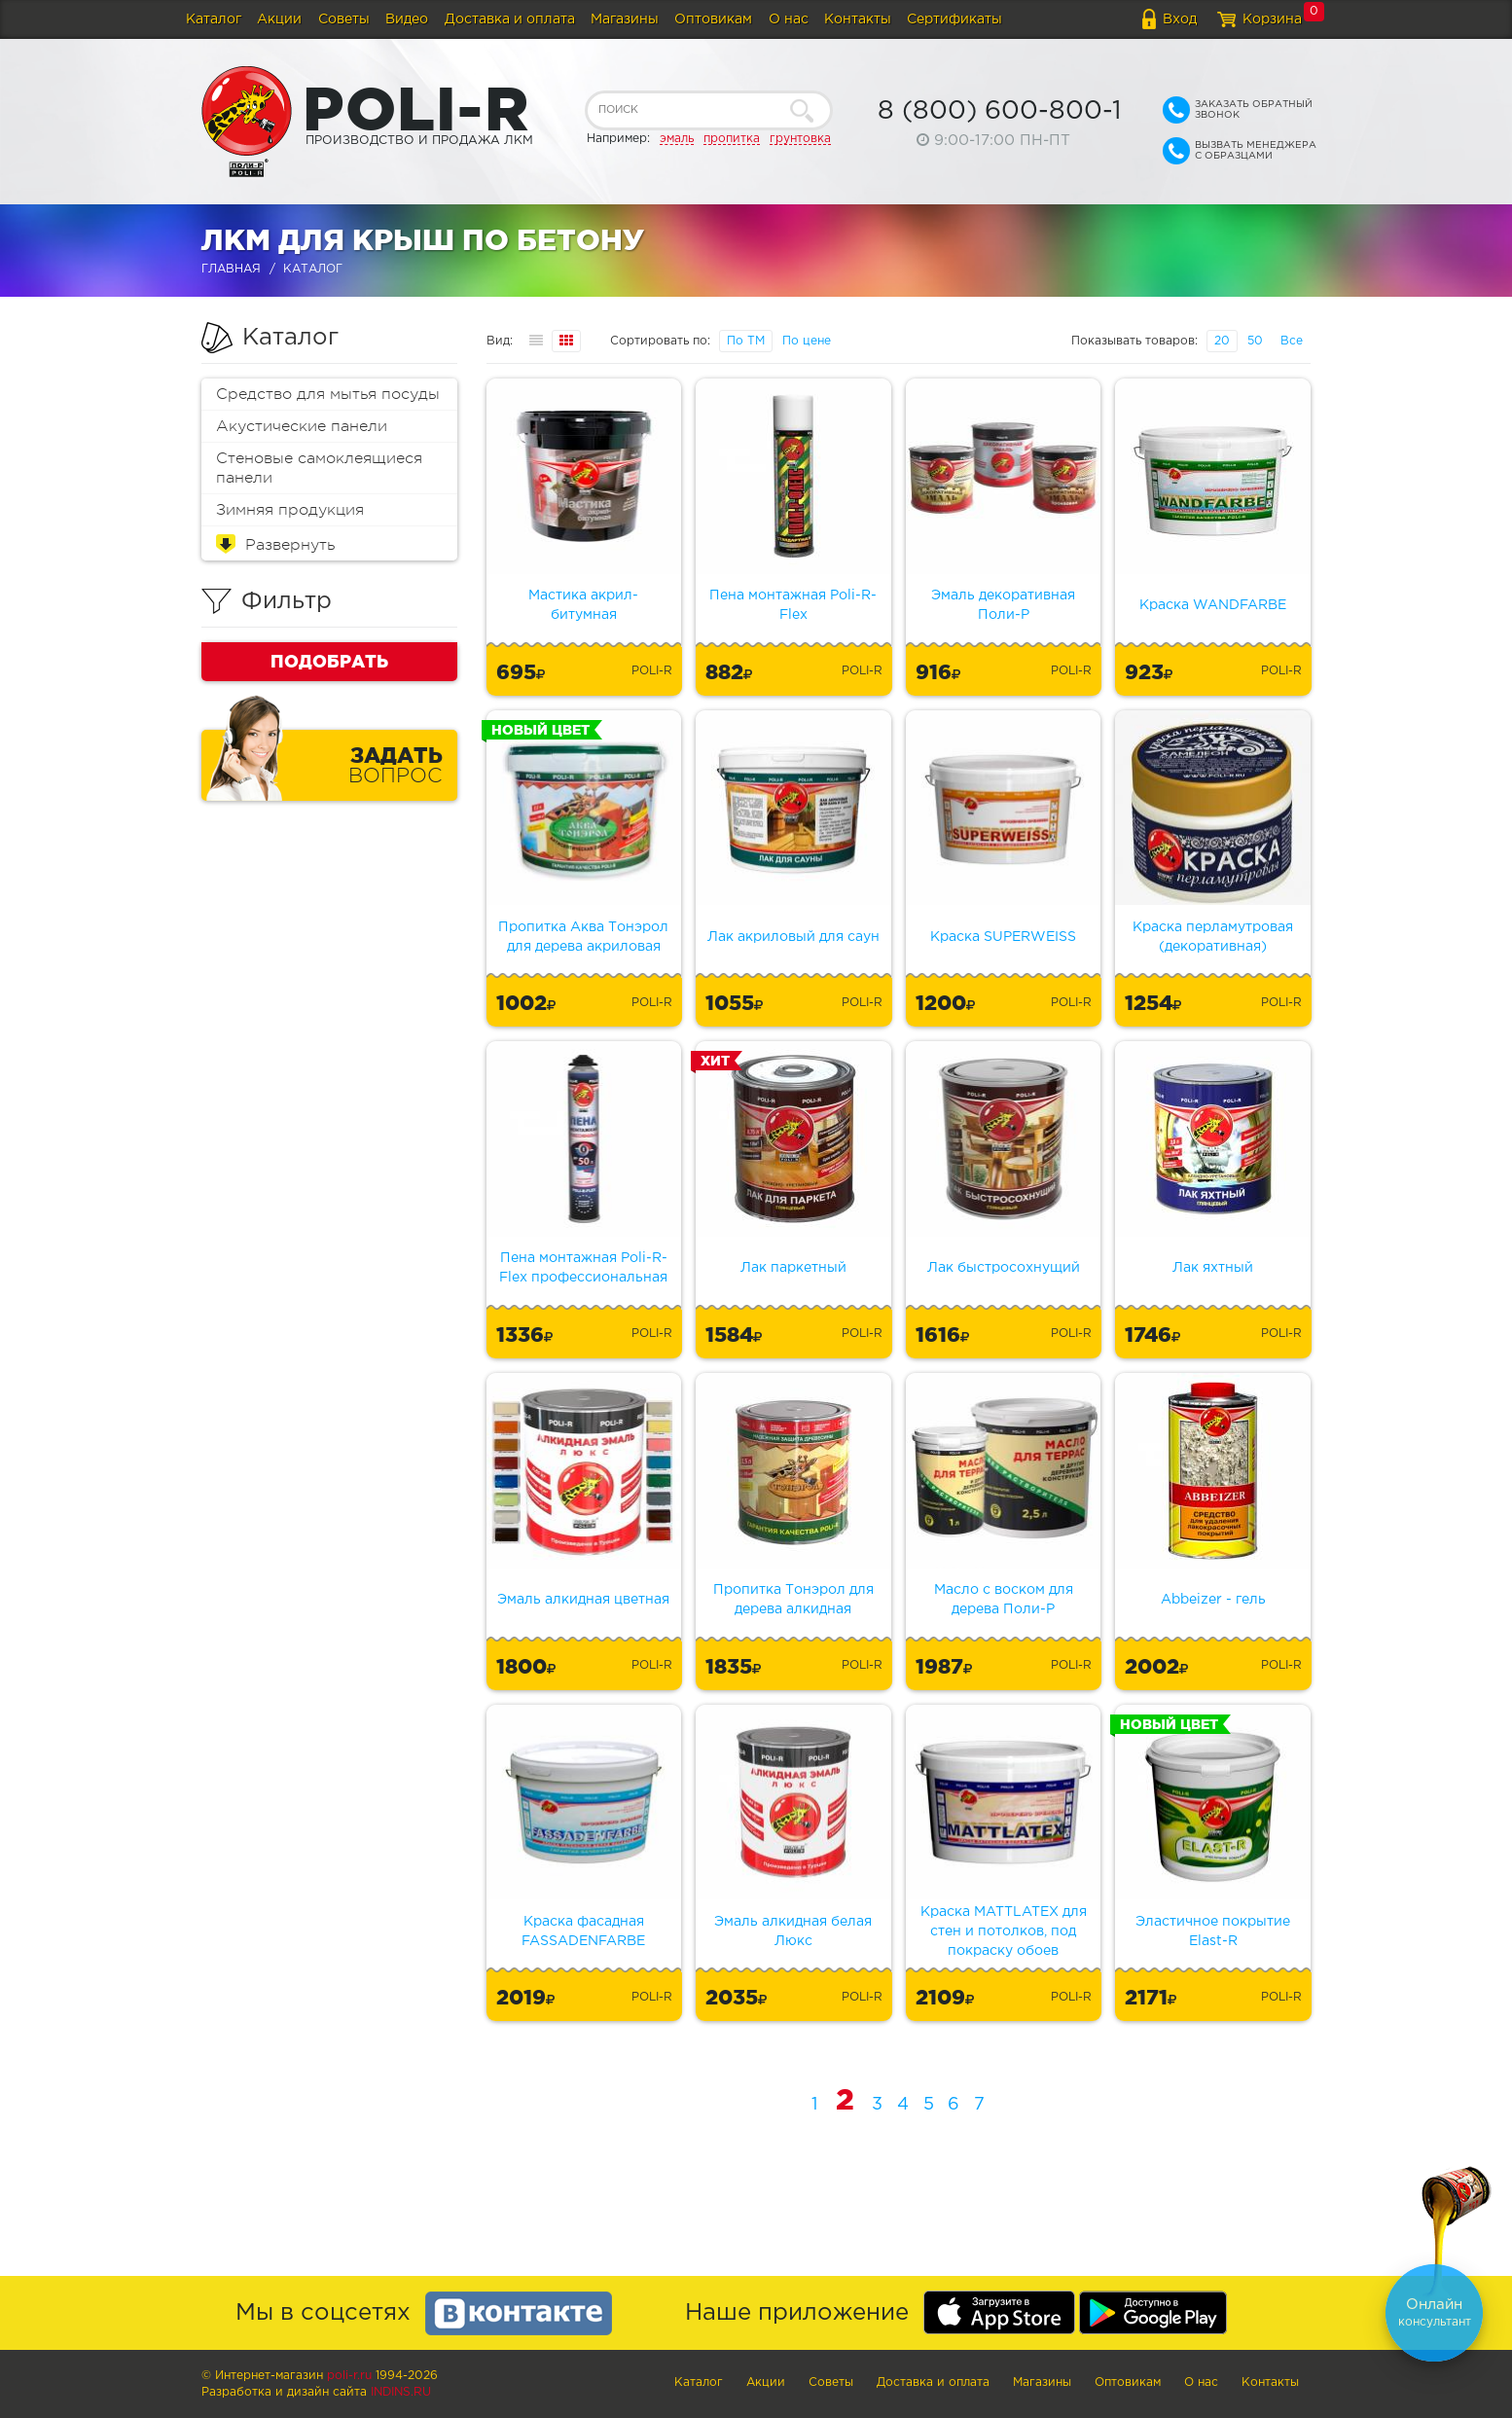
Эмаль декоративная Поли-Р (1003, 605)
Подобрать (329, 660)
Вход (1180, 19)
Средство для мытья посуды (328, 394)
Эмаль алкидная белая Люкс (793, 1931)
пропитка (731, 138)
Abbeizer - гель (1213, 1600)
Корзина (1272, 19)
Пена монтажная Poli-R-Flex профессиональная (583, 1267)
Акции (279, 19)
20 (1222, 341)
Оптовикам (713, 19)
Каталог (213, 19)
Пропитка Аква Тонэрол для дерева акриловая (583, 937)
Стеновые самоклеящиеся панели (319, 468)
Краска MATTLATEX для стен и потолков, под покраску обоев (1003, 1931)
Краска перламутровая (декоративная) (1213, 937)
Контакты (857, 19)
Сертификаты (954, 19)
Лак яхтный (1212, 1268)
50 (1255, 341)
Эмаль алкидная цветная (583, 1600)
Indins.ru (401, 2392)
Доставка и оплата (510, 19)
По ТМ (746, 341)
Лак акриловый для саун (793, 937)
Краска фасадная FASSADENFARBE (583, 1931)
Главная (231, 269)
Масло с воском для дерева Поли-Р (1003, 1599)
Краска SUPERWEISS (1003, 937)
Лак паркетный (793, 1268)
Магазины (625, 19)
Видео (406, 19)
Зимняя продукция (290, 510)
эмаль (677, 138)
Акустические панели (301, 426)
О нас (789, 19)
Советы (344, 19)
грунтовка (800, 138)
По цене (806, 341)
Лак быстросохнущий (1003, 1268)
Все (1291, 341)
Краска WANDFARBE (1212, 605)
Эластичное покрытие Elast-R (1212, 1931)
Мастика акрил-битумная (583, 605)
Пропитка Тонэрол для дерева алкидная (793, 1599)
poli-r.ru (349, 2375)
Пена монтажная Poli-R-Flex (793, 605)
